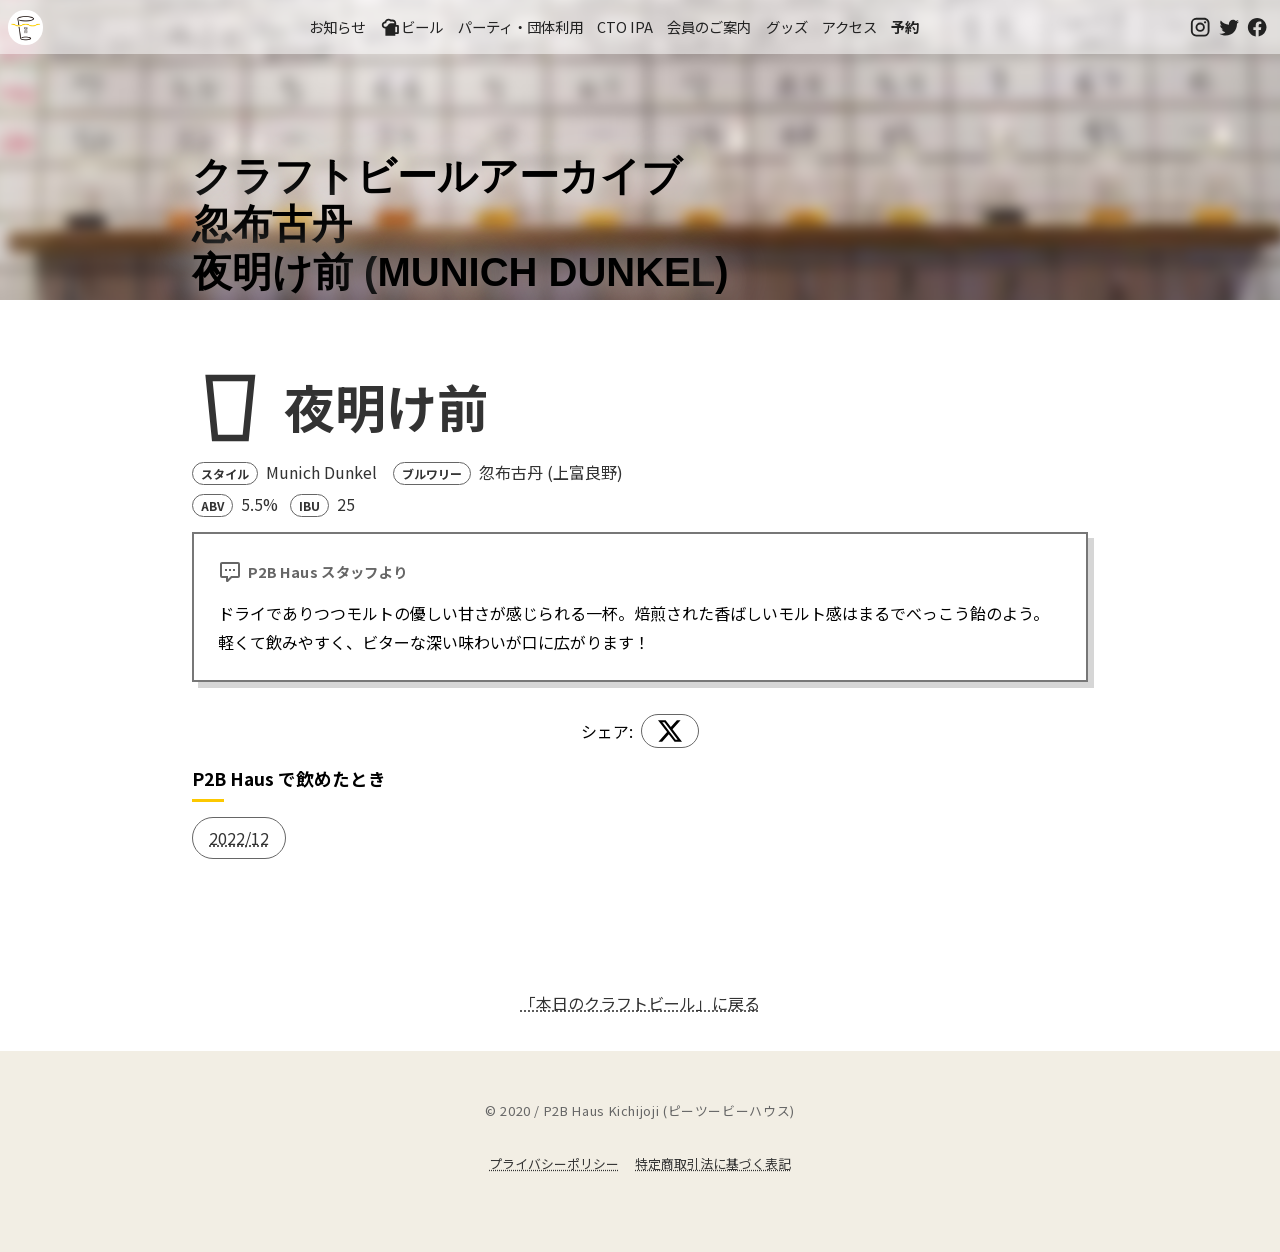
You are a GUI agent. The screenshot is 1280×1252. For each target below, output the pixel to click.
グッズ (787, 26)
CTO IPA (625, 26)
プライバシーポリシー (554, 1163)
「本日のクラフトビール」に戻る (640, 1003)
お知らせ (337, 26)
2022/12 (239, 838)
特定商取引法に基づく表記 (713, 1163)
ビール (412, 27)
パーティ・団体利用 (520, 26)
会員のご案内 (709, 26)
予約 (905, 26)
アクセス (849, 26)
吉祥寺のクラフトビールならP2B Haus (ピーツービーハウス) (25, 27)
